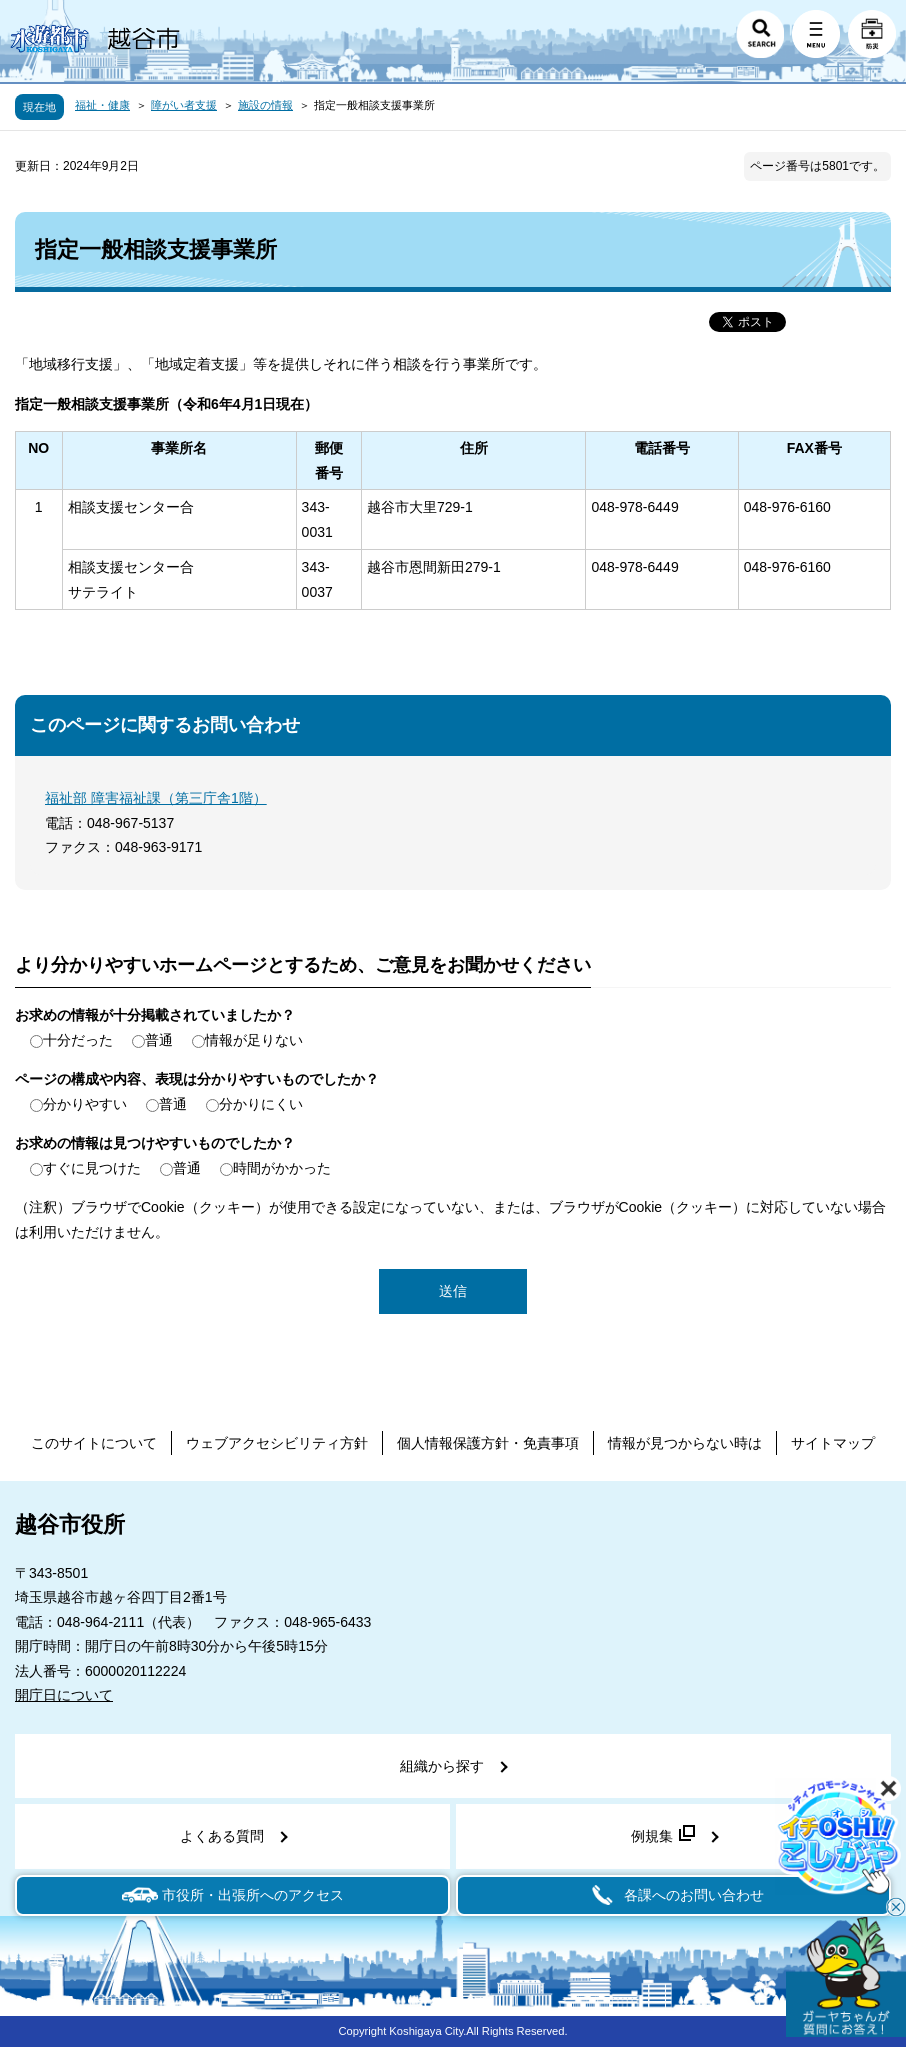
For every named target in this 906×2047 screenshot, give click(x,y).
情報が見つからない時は (685, 1443)
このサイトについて (94, 1443)
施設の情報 (265, 105)
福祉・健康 (102, 105)
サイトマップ (833, 1443)
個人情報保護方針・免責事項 (488, 1443)
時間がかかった (282, 1168)
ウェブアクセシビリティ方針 (277, 1443)
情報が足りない (254, 1040)
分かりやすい (85, 1104)
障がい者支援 (184, 105)
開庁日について (64, 1695)
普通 (159, 1040)
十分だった (78, 1040)
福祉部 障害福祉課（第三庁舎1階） (156, 798)
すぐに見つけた (92, 1168)
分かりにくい (261, 1104)
